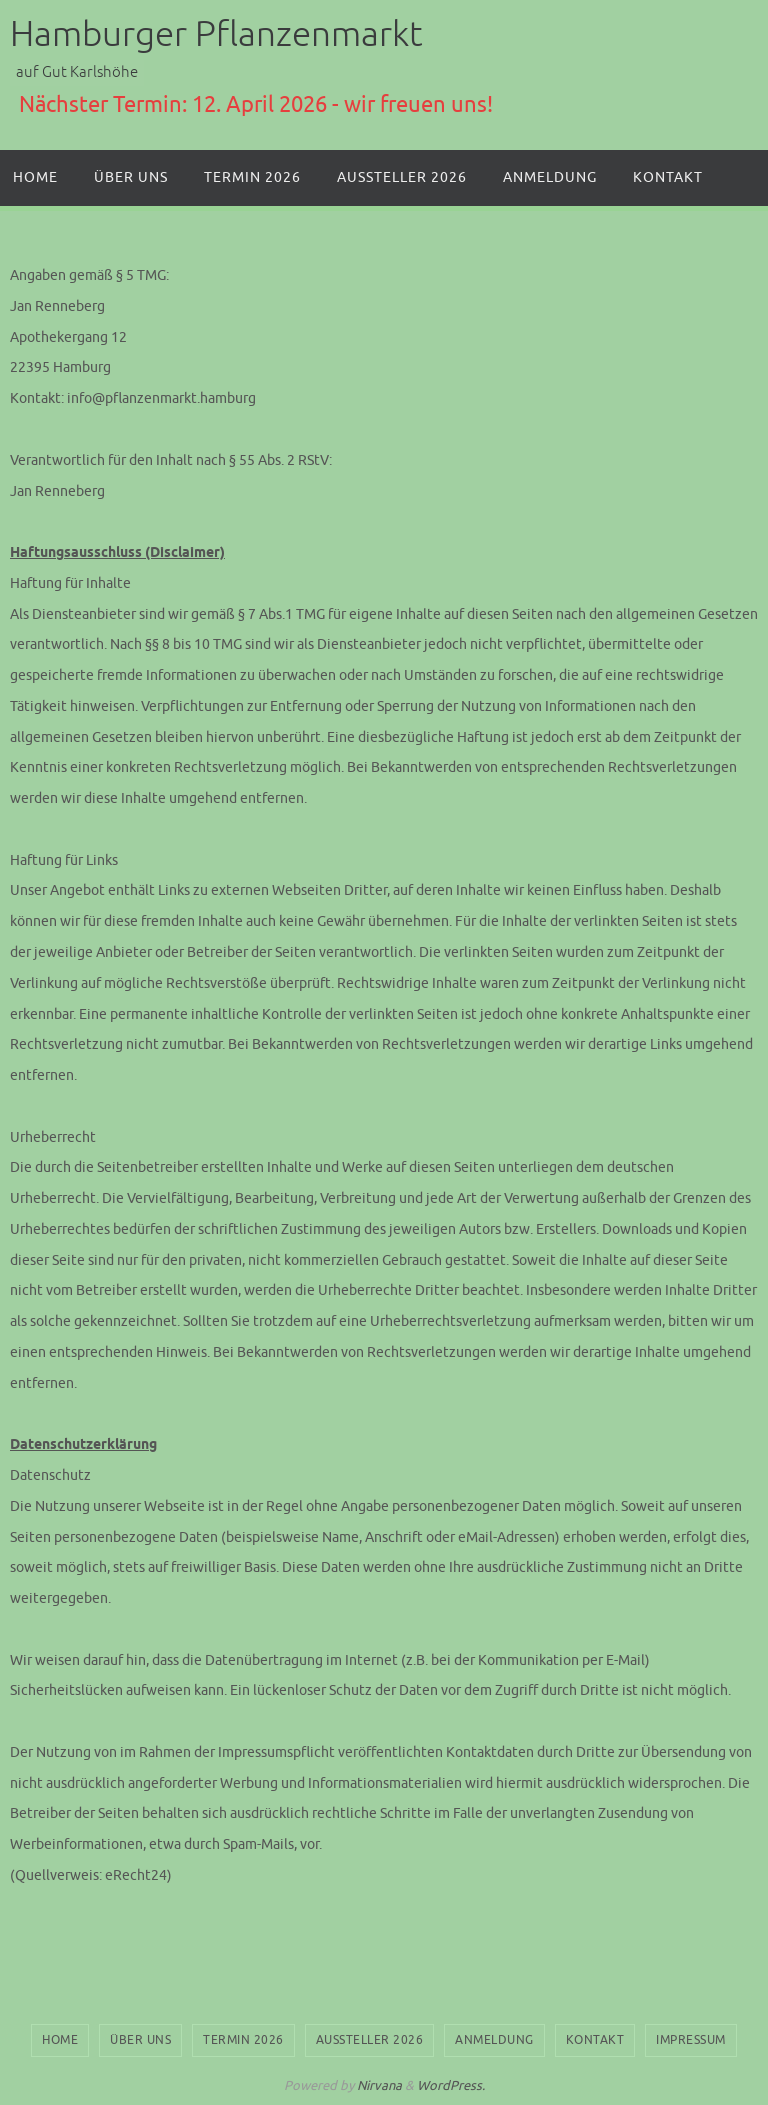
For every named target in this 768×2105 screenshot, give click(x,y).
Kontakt (595, 2040)
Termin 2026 (243, 2040)
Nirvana (379, 2085)
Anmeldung (494, 2040)
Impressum (691, 2040)
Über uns (140, 2040)
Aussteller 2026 (370, 2040)
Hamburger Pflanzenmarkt (216, 34)
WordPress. (451, 2085)
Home (60, 2040)
